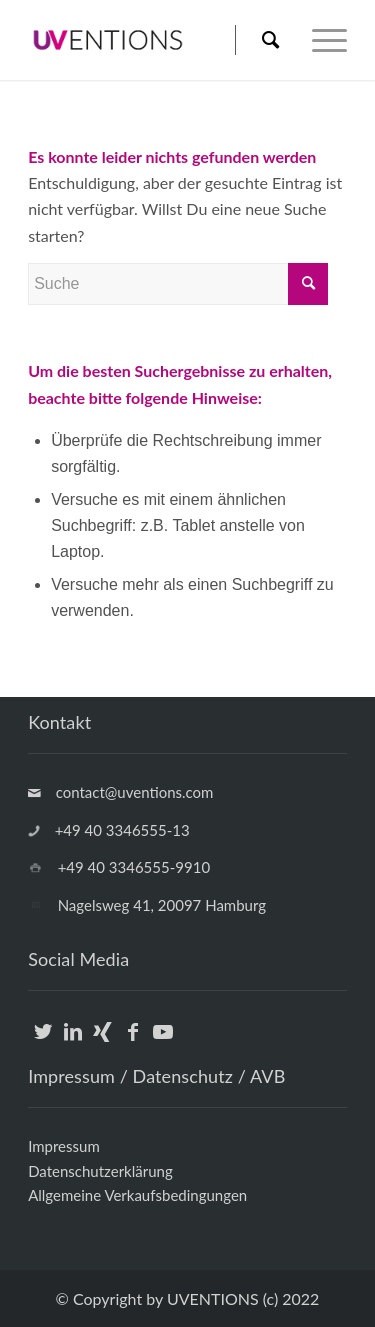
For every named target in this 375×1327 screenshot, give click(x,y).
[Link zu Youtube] (162, 1043)
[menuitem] (258, 40)
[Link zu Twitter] (42, 1043)
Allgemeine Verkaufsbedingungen (137, 1195)
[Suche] (269, 40)
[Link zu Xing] (102, 1043)
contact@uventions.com (135, 792)
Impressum (64, 1146)
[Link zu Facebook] (132, 1043)
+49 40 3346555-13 (122, 830)
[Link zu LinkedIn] (72, 1043)
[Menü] (319, 40)
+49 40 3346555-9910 (134, 867)
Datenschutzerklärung (100, 1171)
